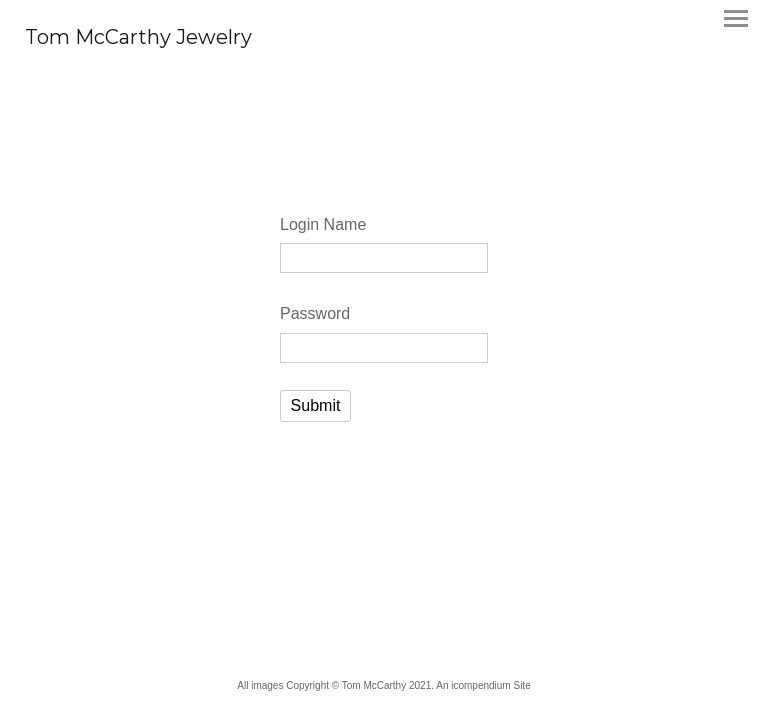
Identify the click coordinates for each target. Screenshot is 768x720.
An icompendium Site (483, 685)
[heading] (138, 38)
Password (315, 313)
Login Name (323, 224)
